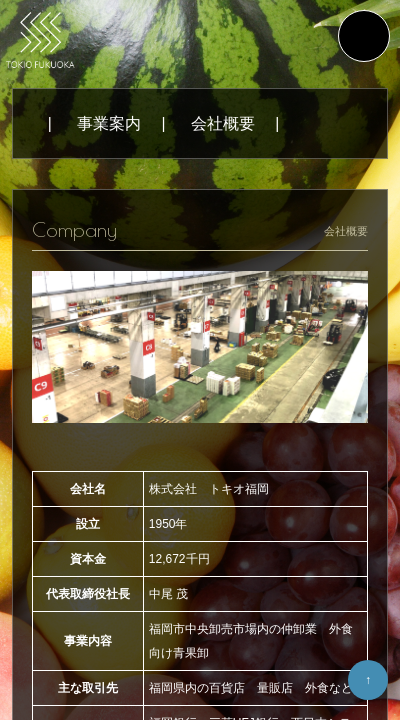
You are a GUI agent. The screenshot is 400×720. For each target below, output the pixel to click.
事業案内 (109, 123)
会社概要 (223, 123)
